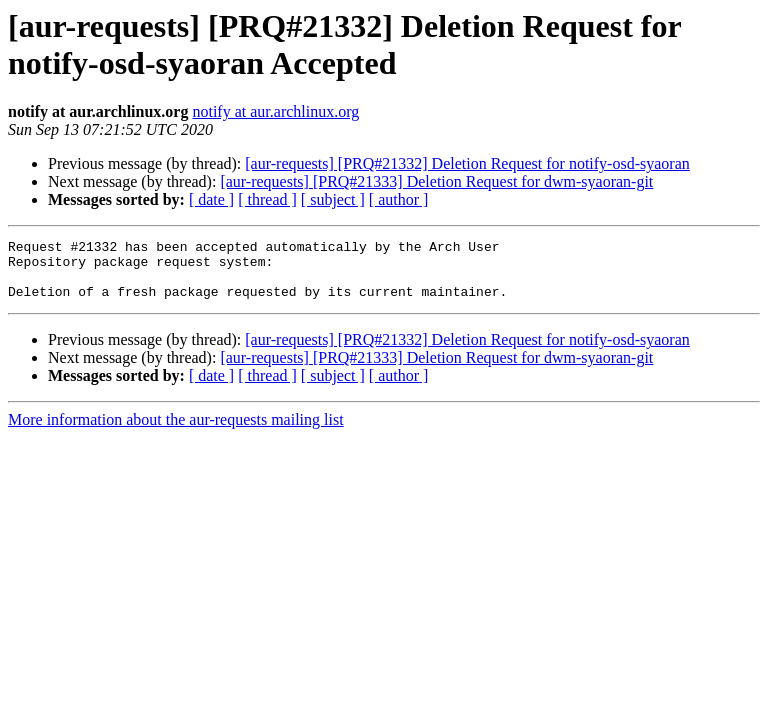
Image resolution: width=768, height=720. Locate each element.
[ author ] (399, 199)
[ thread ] (267, 199)
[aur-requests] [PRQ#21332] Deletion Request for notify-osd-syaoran (467, 163)
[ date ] (211, 199)
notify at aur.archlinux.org (275, 111)
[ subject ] (333, 199)
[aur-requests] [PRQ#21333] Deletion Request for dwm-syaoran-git (436, 181)
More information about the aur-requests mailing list (176, 431)
